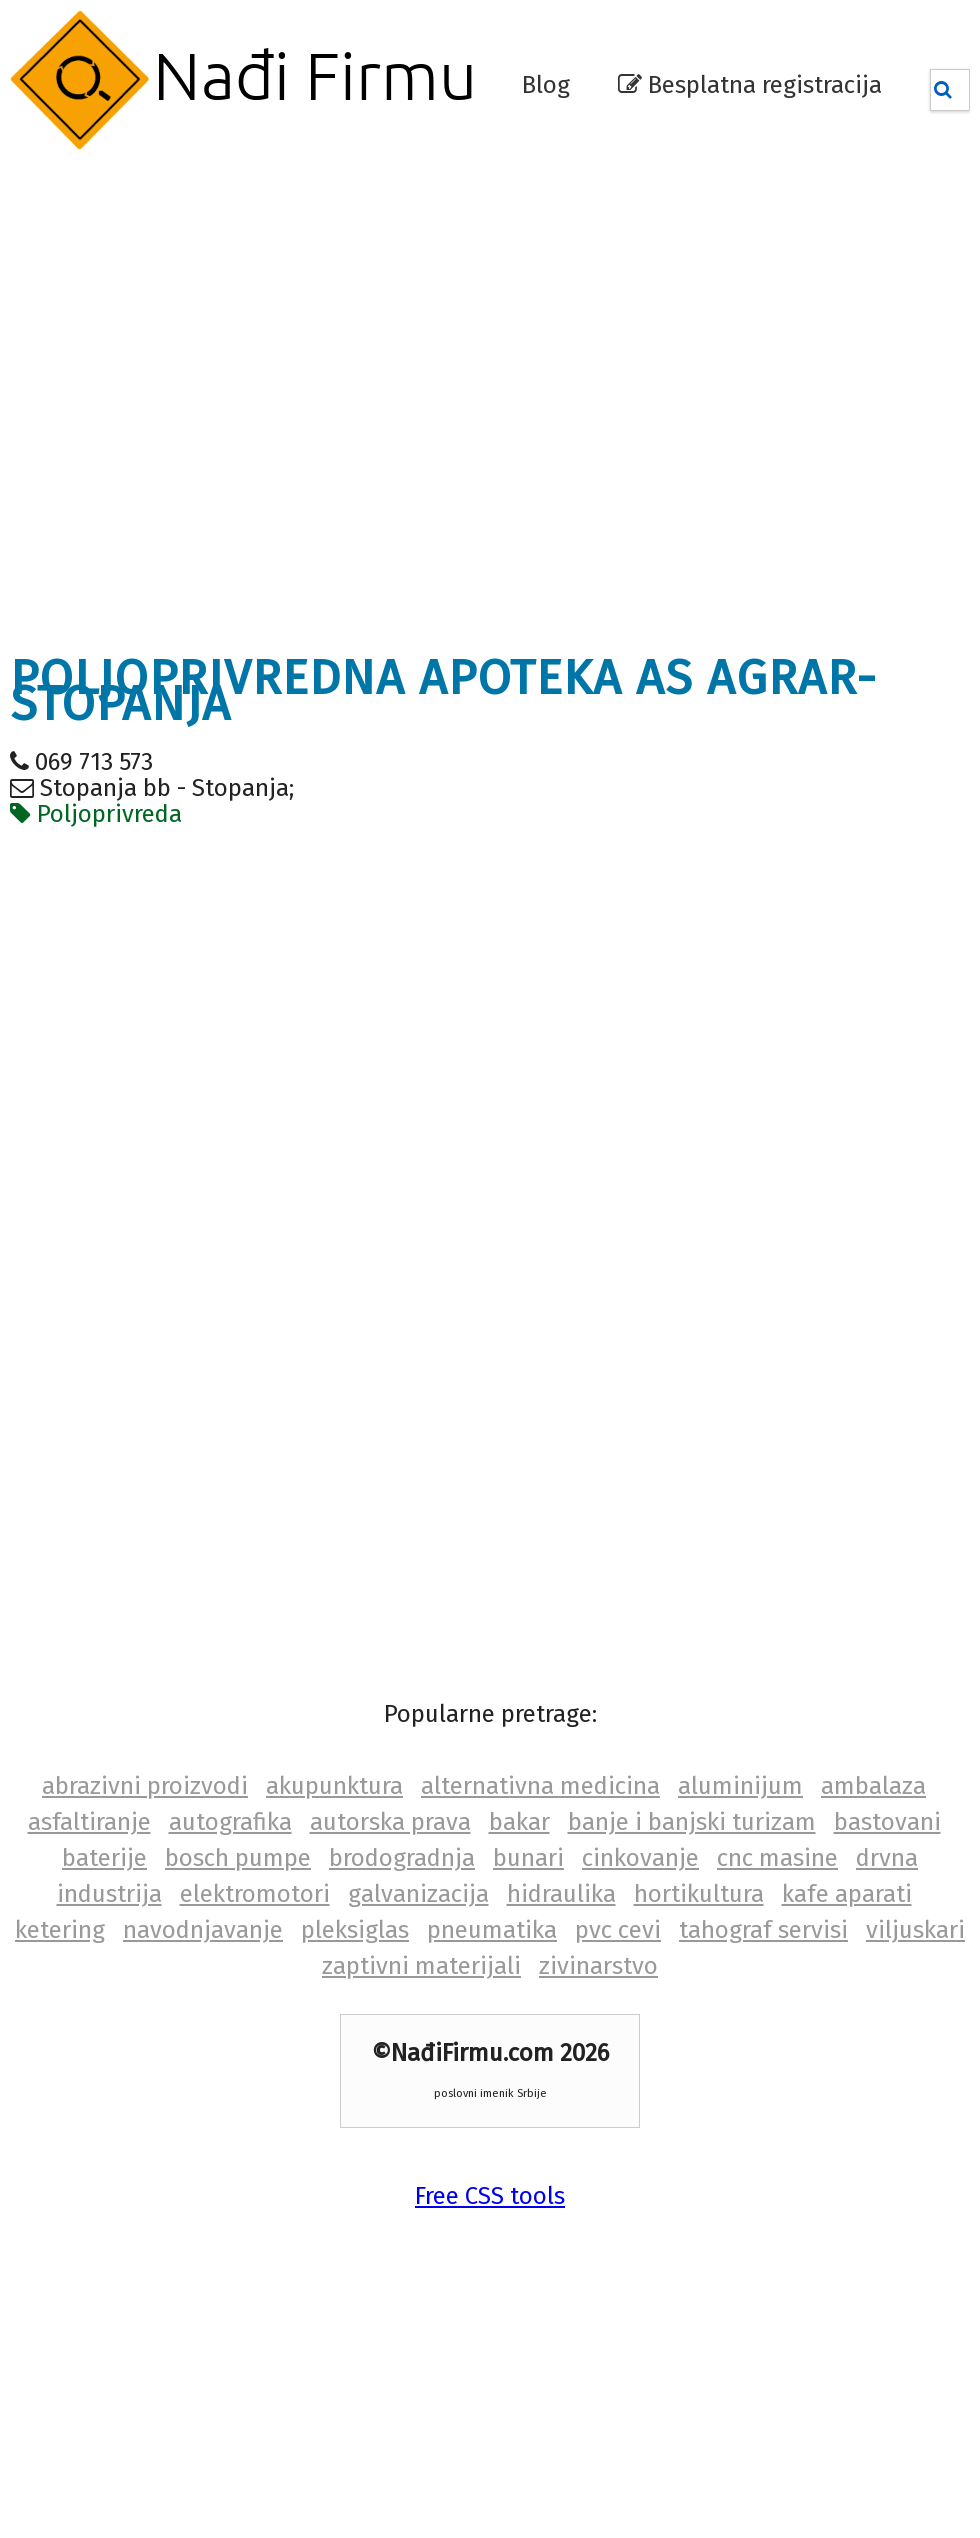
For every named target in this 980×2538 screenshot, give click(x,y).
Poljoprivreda (96, 814)
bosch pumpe (238, 1858)
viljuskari (915, 1930)
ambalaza (873, 1786)
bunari (528, 1858)
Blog (546, 85)
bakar (519, 1822)
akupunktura (334, 1786)
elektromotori (255, 1894)
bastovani (887, 1822)
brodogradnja (402, 1858)
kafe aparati (847, 1894)
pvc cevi (618, 1930)
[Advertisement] (221, 401)
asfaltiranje (89, 1822)
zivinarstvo (598, 1966)
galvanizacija (418, 1894)
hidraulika (561, 1894)
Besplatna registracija (750, 85)
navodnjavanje (203, 1930)
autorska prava (390, 1822)
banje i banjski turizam (692, 1822)
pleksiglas (355, 1930)
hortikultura (699, 1894)
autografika (230, 1822)
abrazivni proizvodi (145, 1786)
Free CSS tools (490, 2196)
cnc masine (777, 1858)
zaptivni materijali (421, 1966)
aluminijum (740, 1786)
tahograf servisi (763, 1930)
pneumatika (492, 1930)
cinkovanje (640, 1858)
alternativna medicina (540, 1786)
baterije (104, 1858)
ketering (60, 1930)
